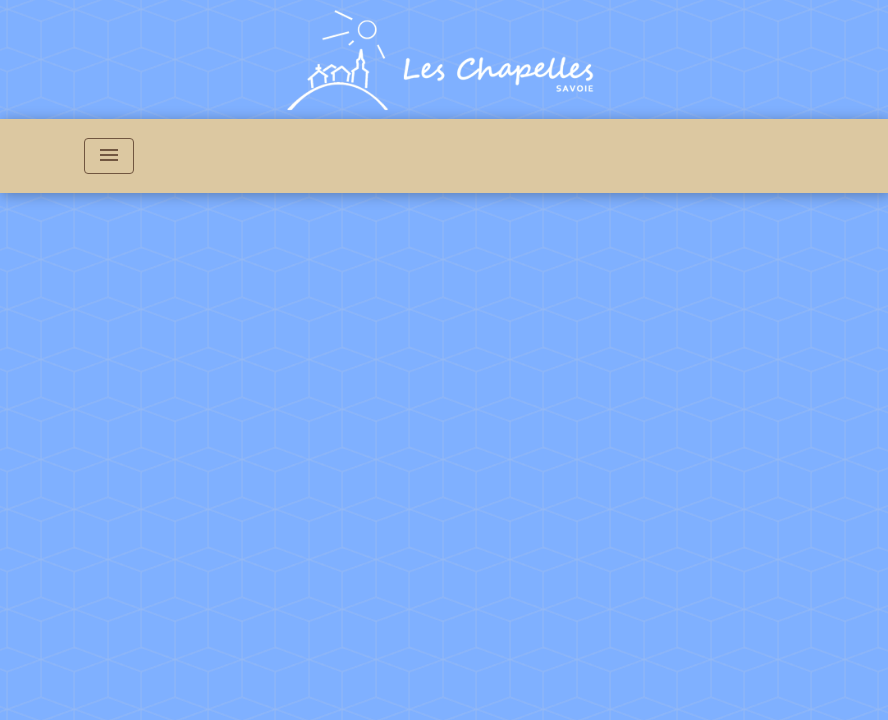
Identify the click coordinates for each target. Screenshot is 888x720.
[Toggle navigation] (109, 156)
